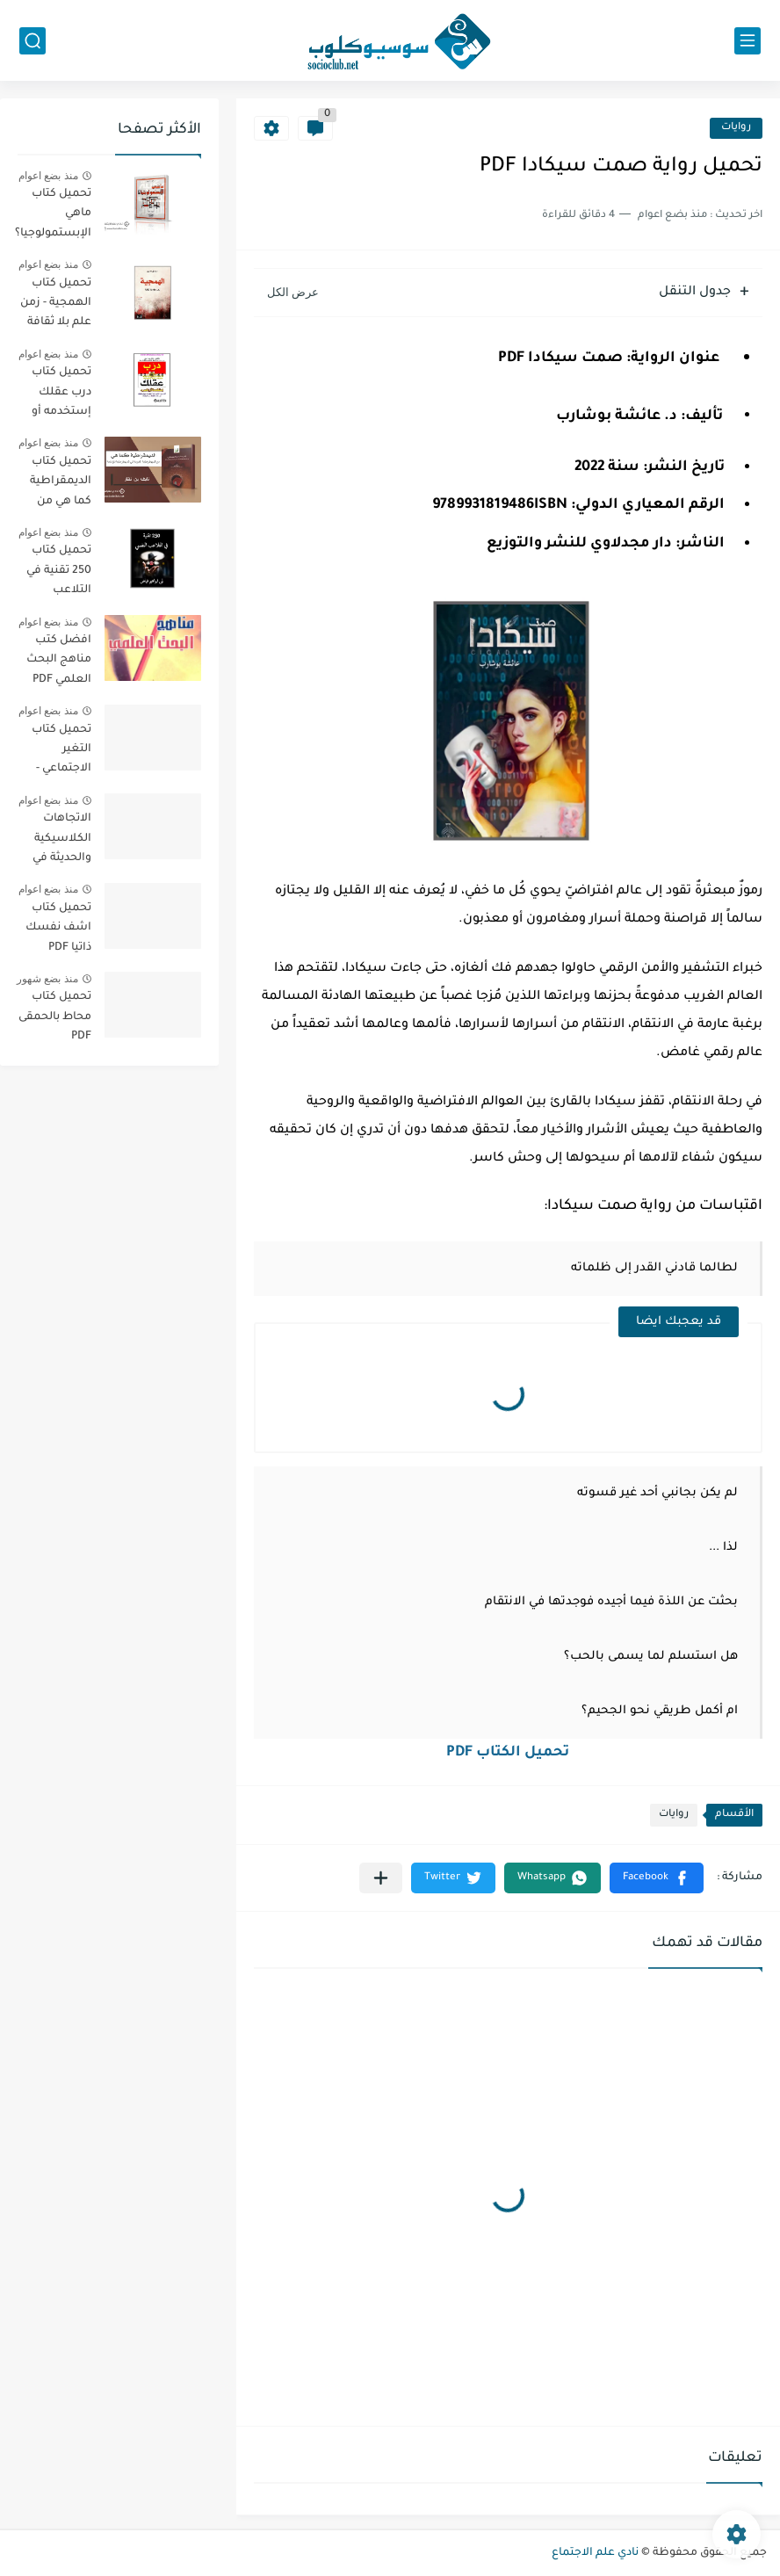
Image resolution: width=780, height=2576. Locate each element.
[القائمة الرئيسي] (747, 40)
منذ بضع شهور (47, 979)
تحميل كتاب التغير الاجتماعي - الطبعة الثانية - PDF (53, 752)
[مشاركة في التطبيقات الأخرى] (380, 1878)
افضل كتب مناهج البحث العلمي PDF (58, 660)
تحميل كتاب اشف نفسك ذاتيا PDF (58, 928)
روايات (736, 128)
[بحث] (32, 40)
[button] (657, 1878)
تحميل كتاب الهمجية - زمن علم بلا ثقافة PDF (55, 306)
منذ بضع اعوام (48, 176)
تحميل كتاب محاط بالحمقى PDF (54, 1017)
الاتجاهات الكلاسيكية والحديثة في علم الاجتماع (59, 841)
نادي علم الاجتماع (595, 2553)
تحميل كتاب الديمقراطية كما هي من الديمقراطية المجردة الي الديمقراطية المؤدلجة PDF (58, 484)
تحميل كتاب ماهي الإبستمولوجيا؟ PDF (53, 216)
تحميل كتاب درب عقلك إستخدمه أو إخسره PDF (61, 394)
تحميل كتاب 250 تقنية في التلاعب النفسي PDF (58, 573)
